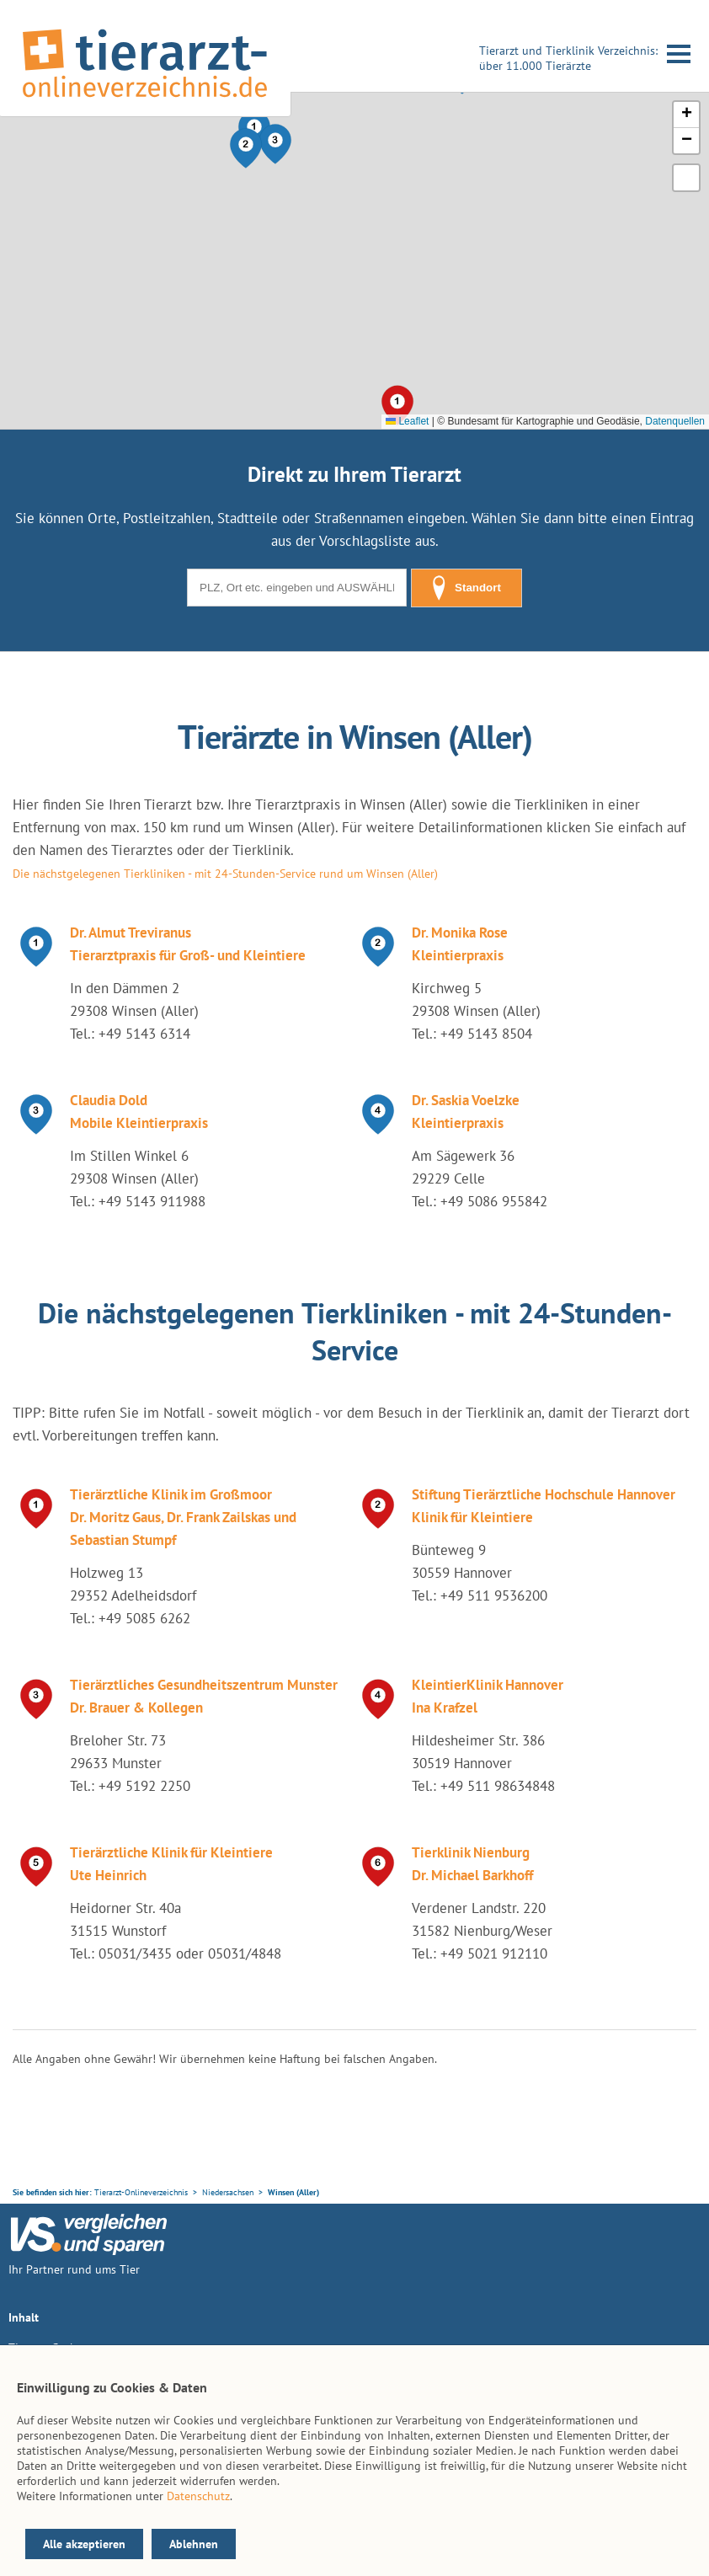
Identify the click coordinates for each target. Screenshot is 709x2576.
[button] (246, 148)
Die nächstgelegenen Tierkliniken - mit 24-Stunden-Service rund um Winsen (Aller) (225, 873)
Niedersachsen (227, 2192)
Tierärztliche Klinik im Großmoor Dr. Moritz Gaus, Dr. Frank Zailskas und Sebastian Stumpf (183, 1517)
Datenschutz (198, 2496)
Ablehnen (193, 2544)
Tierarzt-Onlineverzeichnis (141, 2192)
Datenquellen (675, 421)
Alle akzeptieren (84, 2544)
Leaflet (407, 421)
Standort (466, 588)
